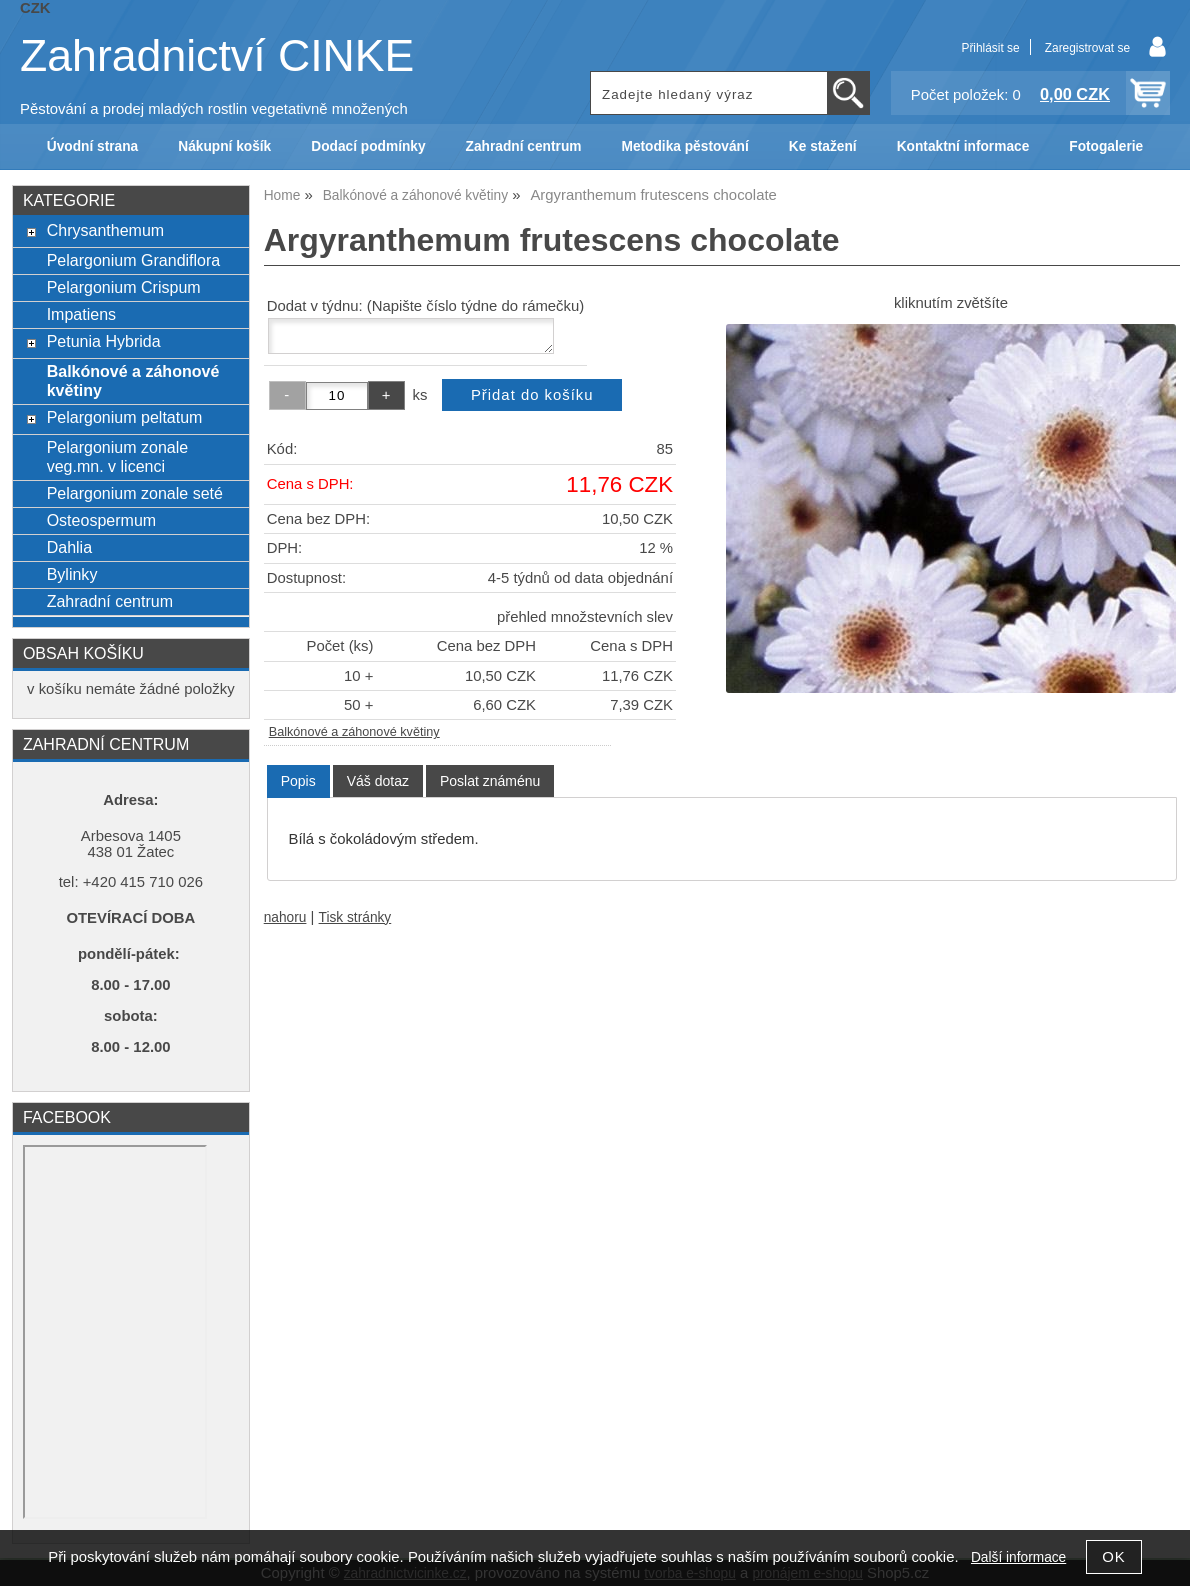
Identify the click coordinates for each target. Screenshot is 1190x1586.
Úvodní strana (92, 146)
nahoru (285, 917)
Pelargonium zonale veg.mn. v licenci (118, 456)
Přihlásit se (990, 48)
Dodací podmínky (368, 146)
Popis (298, 781)
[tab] (298, 781)
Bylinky (72, 574)
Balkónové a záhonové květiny (354, 732)
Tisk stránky (355, 917)
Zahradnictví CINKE (217, 55)
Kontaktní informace (963, 146)
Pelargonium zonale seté (135, 493)
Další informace (1018, 1557)
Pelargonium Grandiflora (134, 260)
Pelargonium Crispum (124, 287)
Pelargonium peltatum (125, 417)
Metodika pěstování (684, 146)
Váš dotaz (378, 781)
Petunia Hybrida (104, 341)
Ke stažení (823, 146)
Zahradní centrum (524, 146)
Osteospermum (101, 520)
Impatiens (81, 314)
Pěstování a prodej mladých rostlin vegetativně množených (214, 109)
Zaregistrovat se (1087, 48)
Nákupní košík (224, 146)
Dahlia (69, 547)
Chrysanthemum (106, 230)
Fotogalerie (1106, 146)
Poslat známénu (490, 781)
